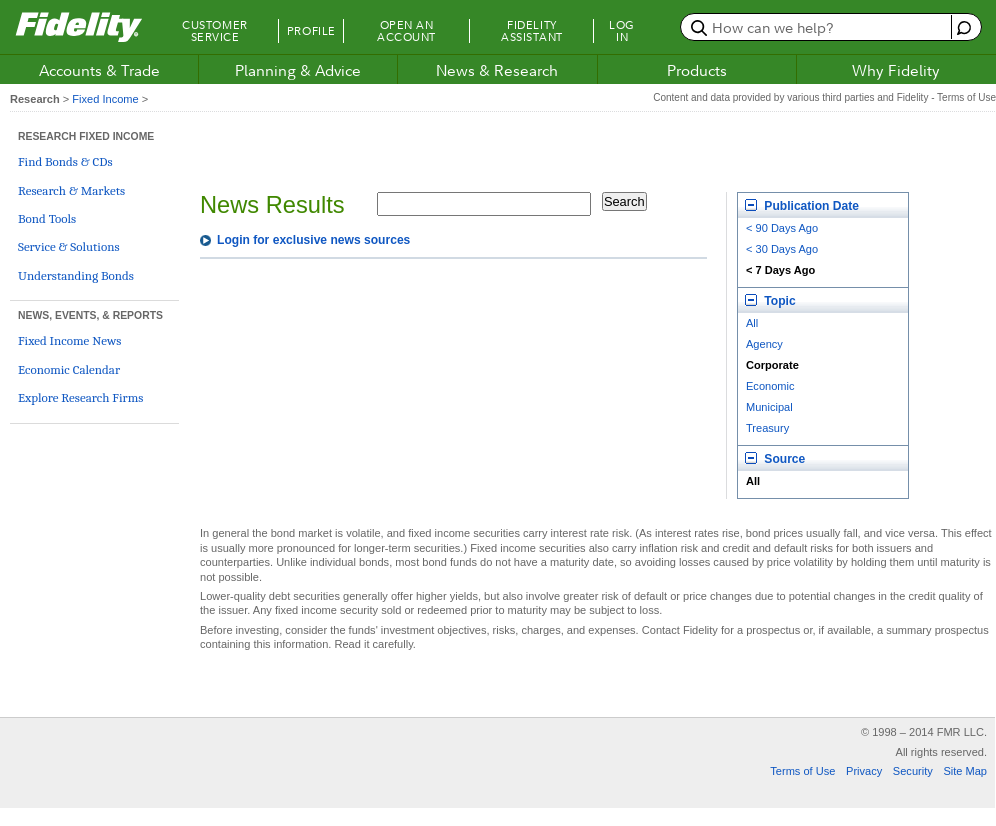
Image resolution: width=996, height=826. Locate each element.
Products (697, 70)
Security (913, 771)
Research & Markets (71, 190)
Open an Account (406, 31)
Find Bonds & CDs (65, 161)
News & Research (497, 70)
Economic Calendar (69, 369)
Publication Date (802, 206)
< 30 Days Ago (782, 249)
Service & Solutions (69, 246)
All (752, 323)
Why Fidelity (896, 70)
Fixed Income (105, 99)
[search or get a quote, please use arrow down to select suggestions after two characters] (818, 27)
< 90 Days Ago (782, 228)
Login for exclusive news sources (313, 240)
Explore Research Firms (80, 397)
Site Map (965, 771)
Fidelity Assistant (532, 31)
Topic (770, 301)
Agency (764, 344)
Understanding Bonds (76, 275)
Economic (770, 386)
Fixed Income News (69, 340)
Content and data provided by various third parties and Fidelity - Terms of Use (824, 97)
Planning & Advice (298, 70)
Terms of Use (802, 771)
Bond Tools (47, 218)
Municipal (769, 407)
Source (775, 459)
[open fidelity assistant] (961, 26)
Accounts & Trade (99, 70)
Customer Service (214, 31)
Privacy (864, 771)
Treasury (767, 428)
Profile (311, 31)
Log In (622, 31)
